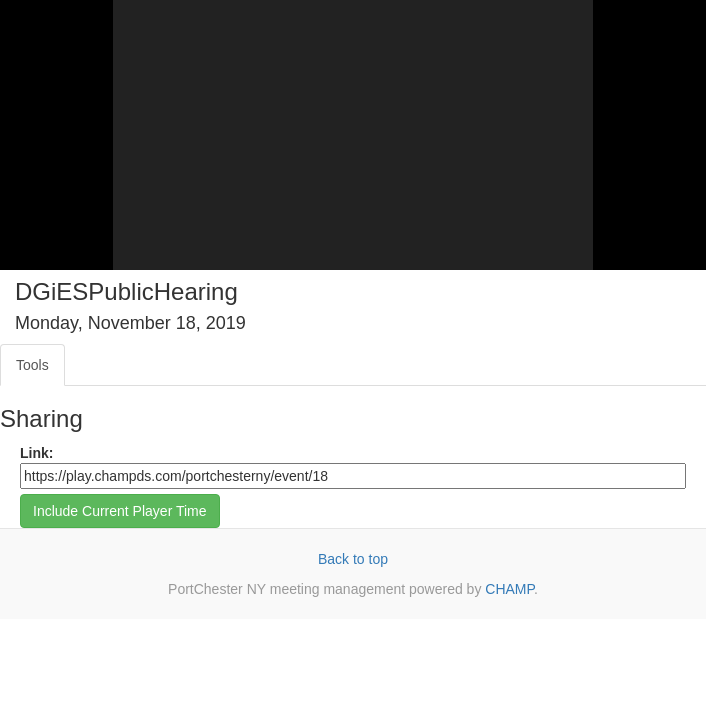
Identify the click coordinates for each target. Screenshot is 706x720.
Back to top (353, 559)
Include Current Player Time (120, 511)
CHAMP (509, 589)
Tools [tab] (32, 365)
